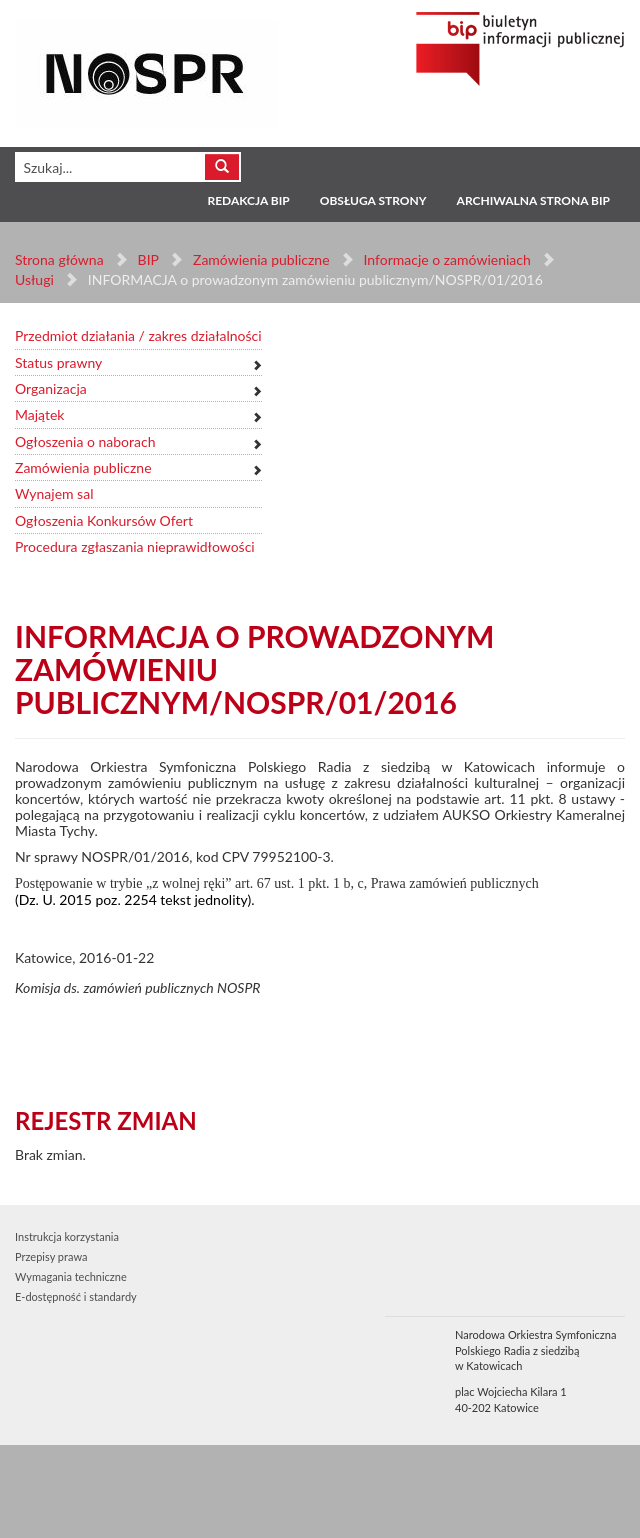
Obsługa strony (373, 200)
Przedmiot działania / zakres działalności (138, 335)
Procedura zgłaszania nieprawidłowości (135, 546)
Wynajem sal (54, 493)
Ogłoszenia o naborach (85, 441)
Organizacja (51, 388)
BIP (148, 259)
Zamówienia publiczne (261, 259)
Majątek (39, 414)
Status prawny (58, 362)
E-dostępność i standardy (76, 1296)
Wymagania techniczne (71, 1276)
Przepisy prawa (51, 1256)
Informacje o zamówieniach (446, 259)
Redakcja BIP (248, 200)
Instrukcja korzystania (67, 1236)
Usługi (34, 279)
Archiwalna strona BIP (533, 200)
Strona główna (59, 259)
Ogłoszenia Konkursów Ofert (104, 520)
